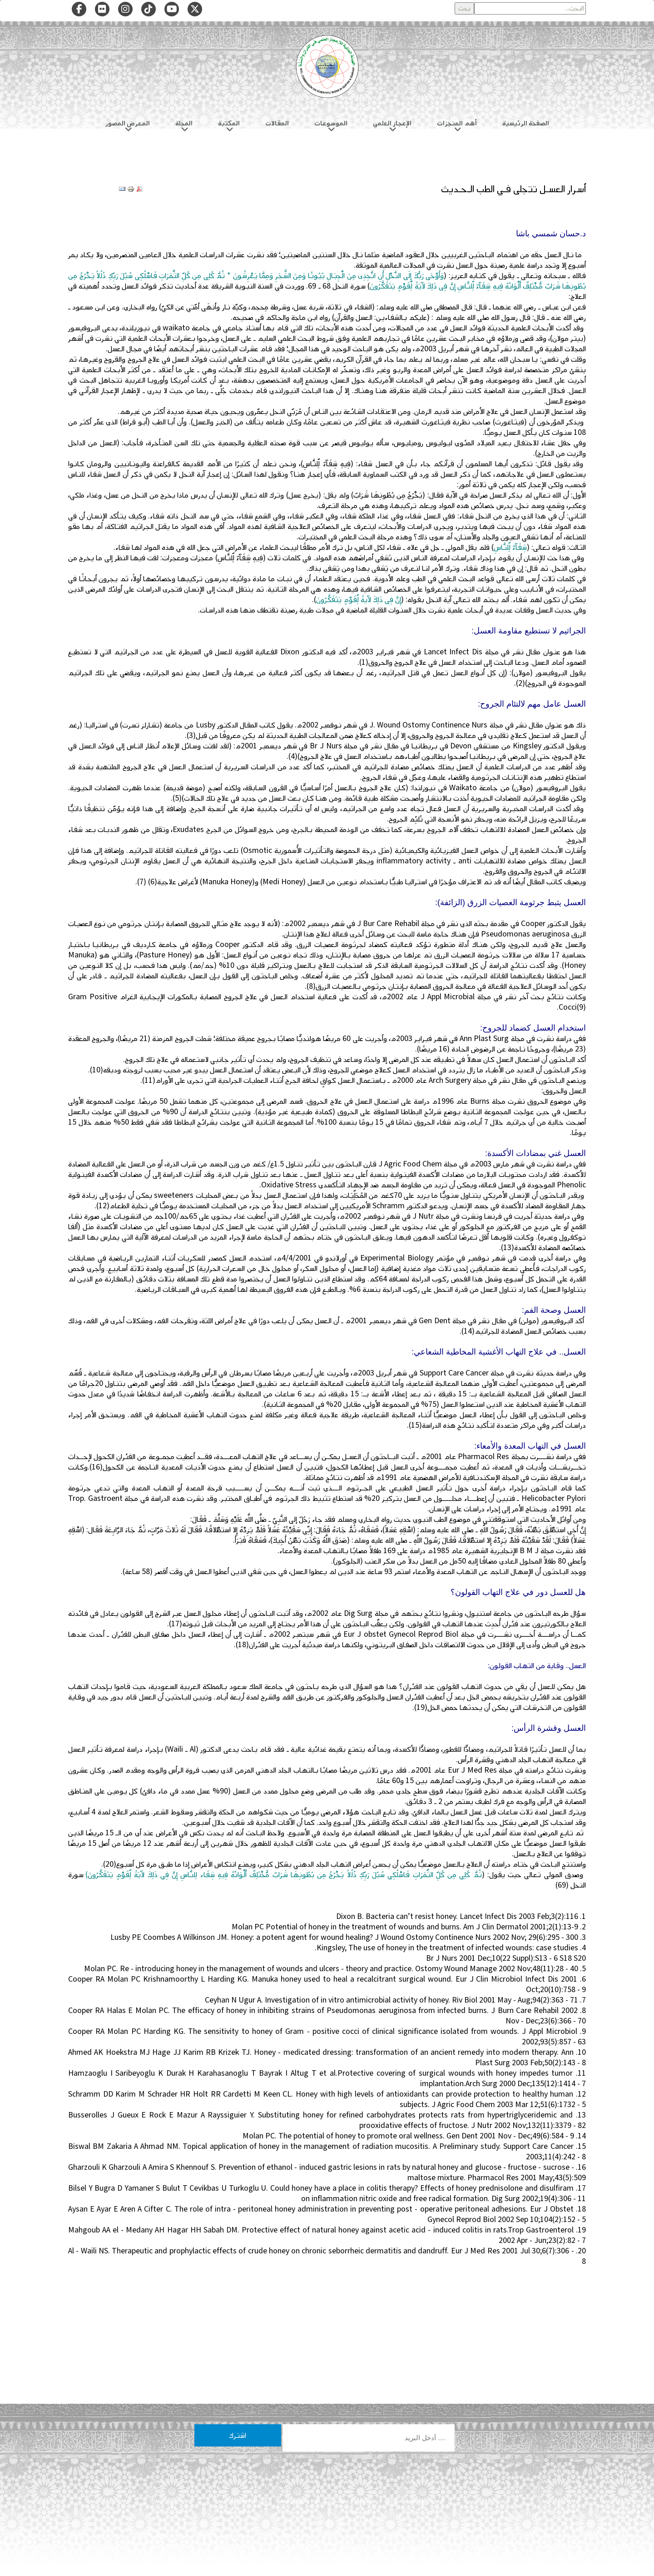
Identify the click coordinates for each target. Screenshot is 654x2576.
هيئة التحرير (330, 2500)
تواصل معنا (291, 2500)
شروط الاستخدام (248, 2500)
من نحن (364, 2500)
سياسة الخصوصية (404, 2500)
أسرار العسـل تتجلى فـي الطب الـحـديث (513, 189)
